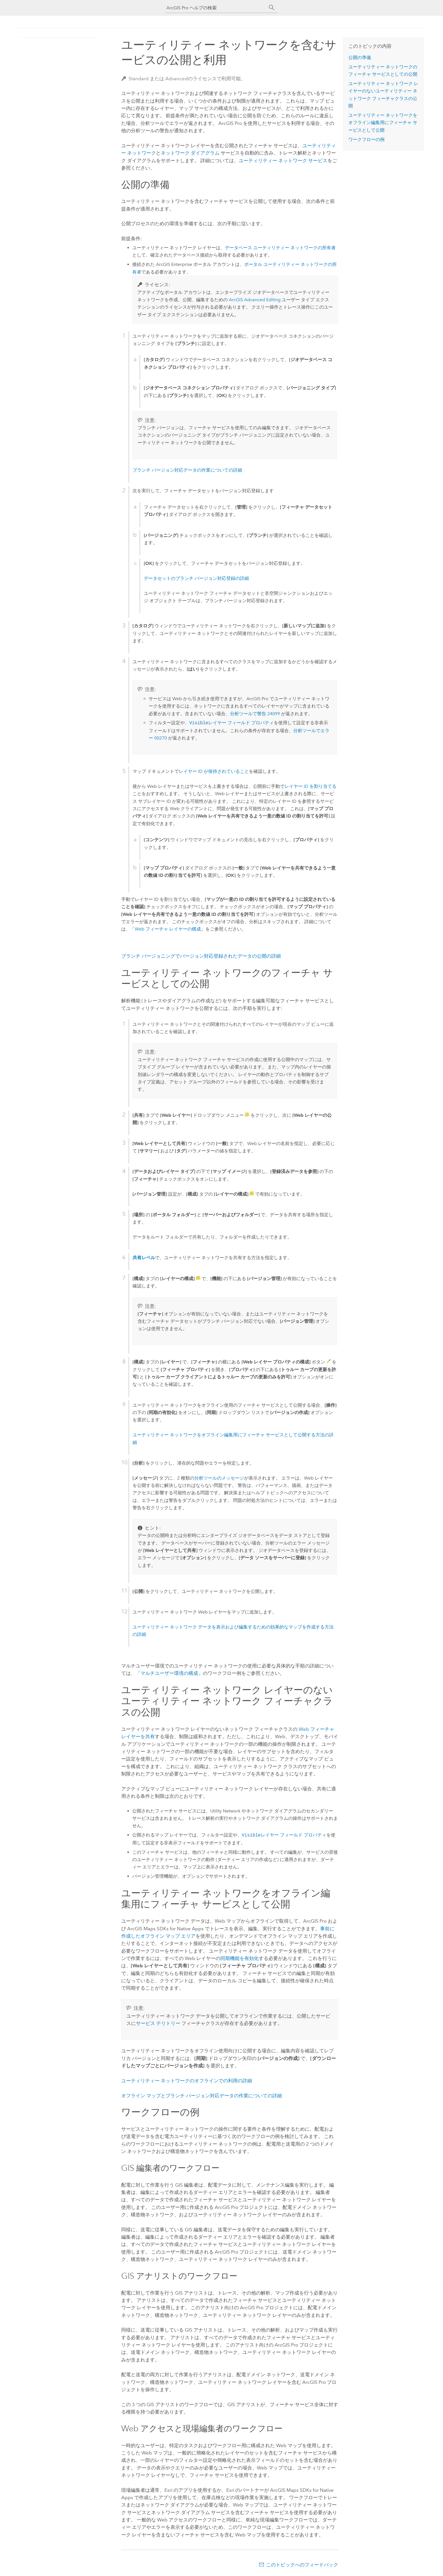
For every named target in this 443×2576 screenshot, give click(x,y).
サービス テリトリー (158, 2023)
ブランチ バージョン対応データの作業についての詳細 (187, 470)
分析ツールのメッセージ (219, 1478)
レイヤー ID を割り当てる (310, 786)
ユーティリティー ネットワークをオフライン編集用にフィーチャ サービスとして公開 (382, 122)
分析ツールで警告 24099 (255, 713)
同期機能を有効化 (239, 1958)
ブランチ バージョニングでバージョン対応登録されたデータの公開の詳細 (201, 956)
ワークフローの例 (366, 139)
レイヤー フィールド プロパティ (231, 723)
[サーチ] (272, 7)
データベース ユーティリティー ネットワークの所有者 (280, 247)
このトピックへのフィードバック (302, 2565)
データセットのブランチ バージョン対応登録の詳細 (196, 578)
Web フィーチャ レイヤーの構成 (168, 929)
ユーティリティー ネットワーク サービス (283, 160)
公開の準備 (359, 57)
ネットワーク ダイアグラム (190, 153)
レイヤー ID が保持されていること (214, 771)
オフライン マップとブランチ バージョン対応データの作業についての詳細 (201, 2095)
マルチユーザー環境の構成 (169, 1673)
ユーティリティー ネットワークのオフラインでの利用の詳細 (186, 2080)
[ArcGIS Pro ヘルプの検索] (216, 8)
